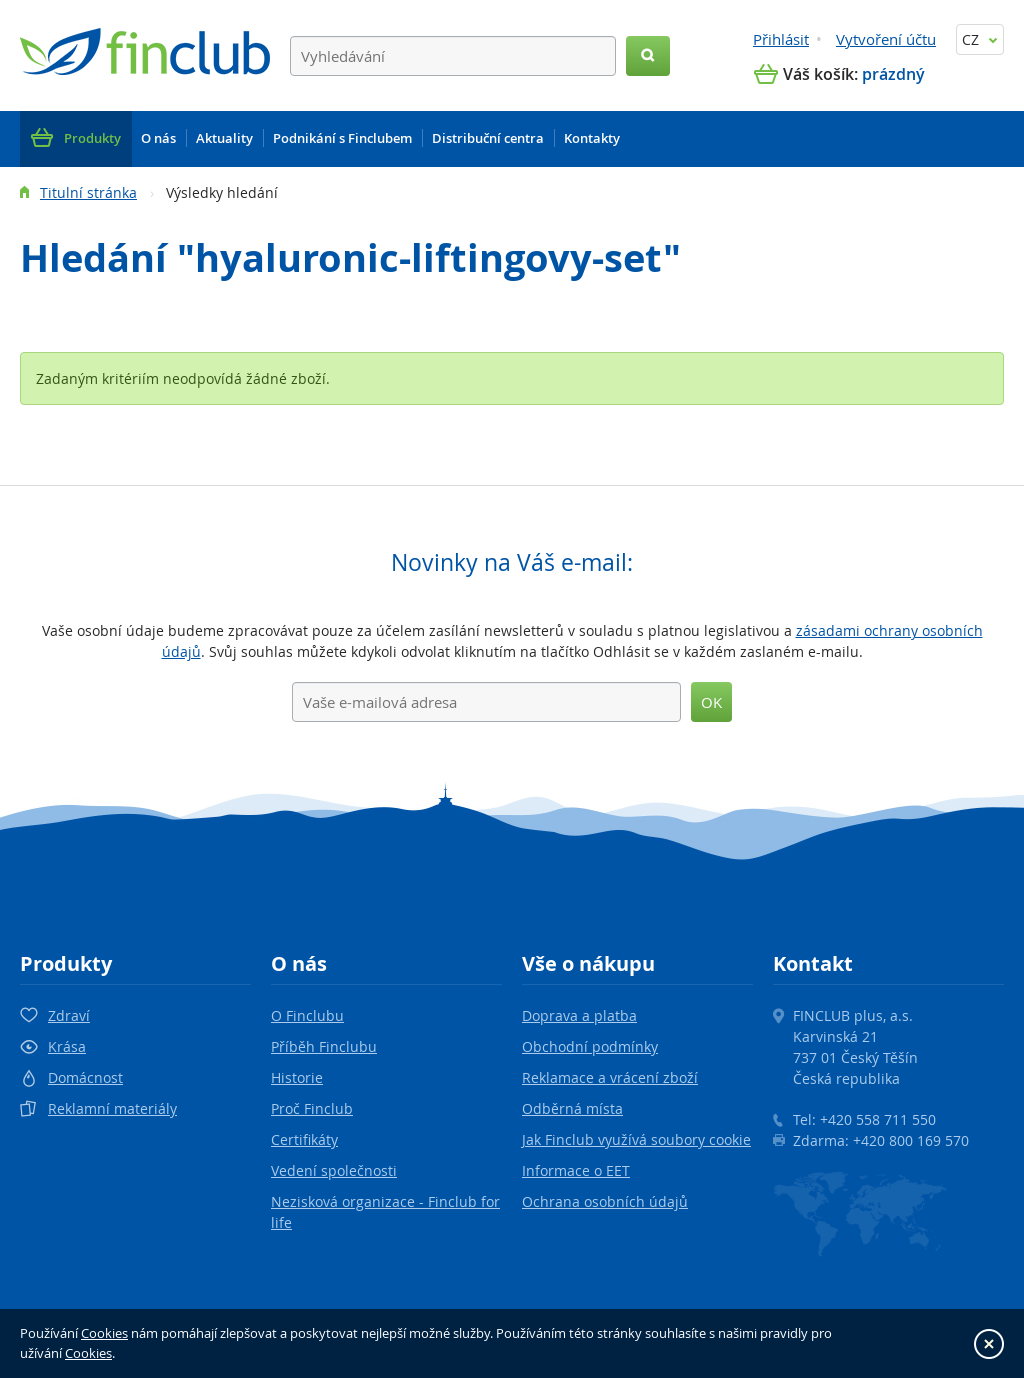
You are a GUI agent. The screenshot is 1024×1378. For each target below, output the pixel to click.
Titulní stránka (88, 192)
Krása (67, 1046)
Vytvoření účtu (886, 39)
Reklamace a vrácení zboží (610, 1077)
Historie (297, 1077)
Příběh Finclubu (324, 1046)
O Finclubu (307, 1015)
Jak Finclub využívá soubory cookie (636, 1139)
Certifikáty (304, 1139)
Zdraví (69, 1015)
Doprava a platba (579, 1015)
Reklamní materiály (112, 1108)
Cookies (104, 1333)
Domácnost (85, 1077)
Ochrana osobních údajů (605, 1201)
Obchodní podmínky (590, 1046)
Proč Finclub (312, 1108)
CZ (980, 39)
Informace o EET (576, 1170)
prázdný (893, 74)
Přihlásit (781, 39)
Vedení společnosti (334, 1170)
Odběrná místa (572, 1108)
